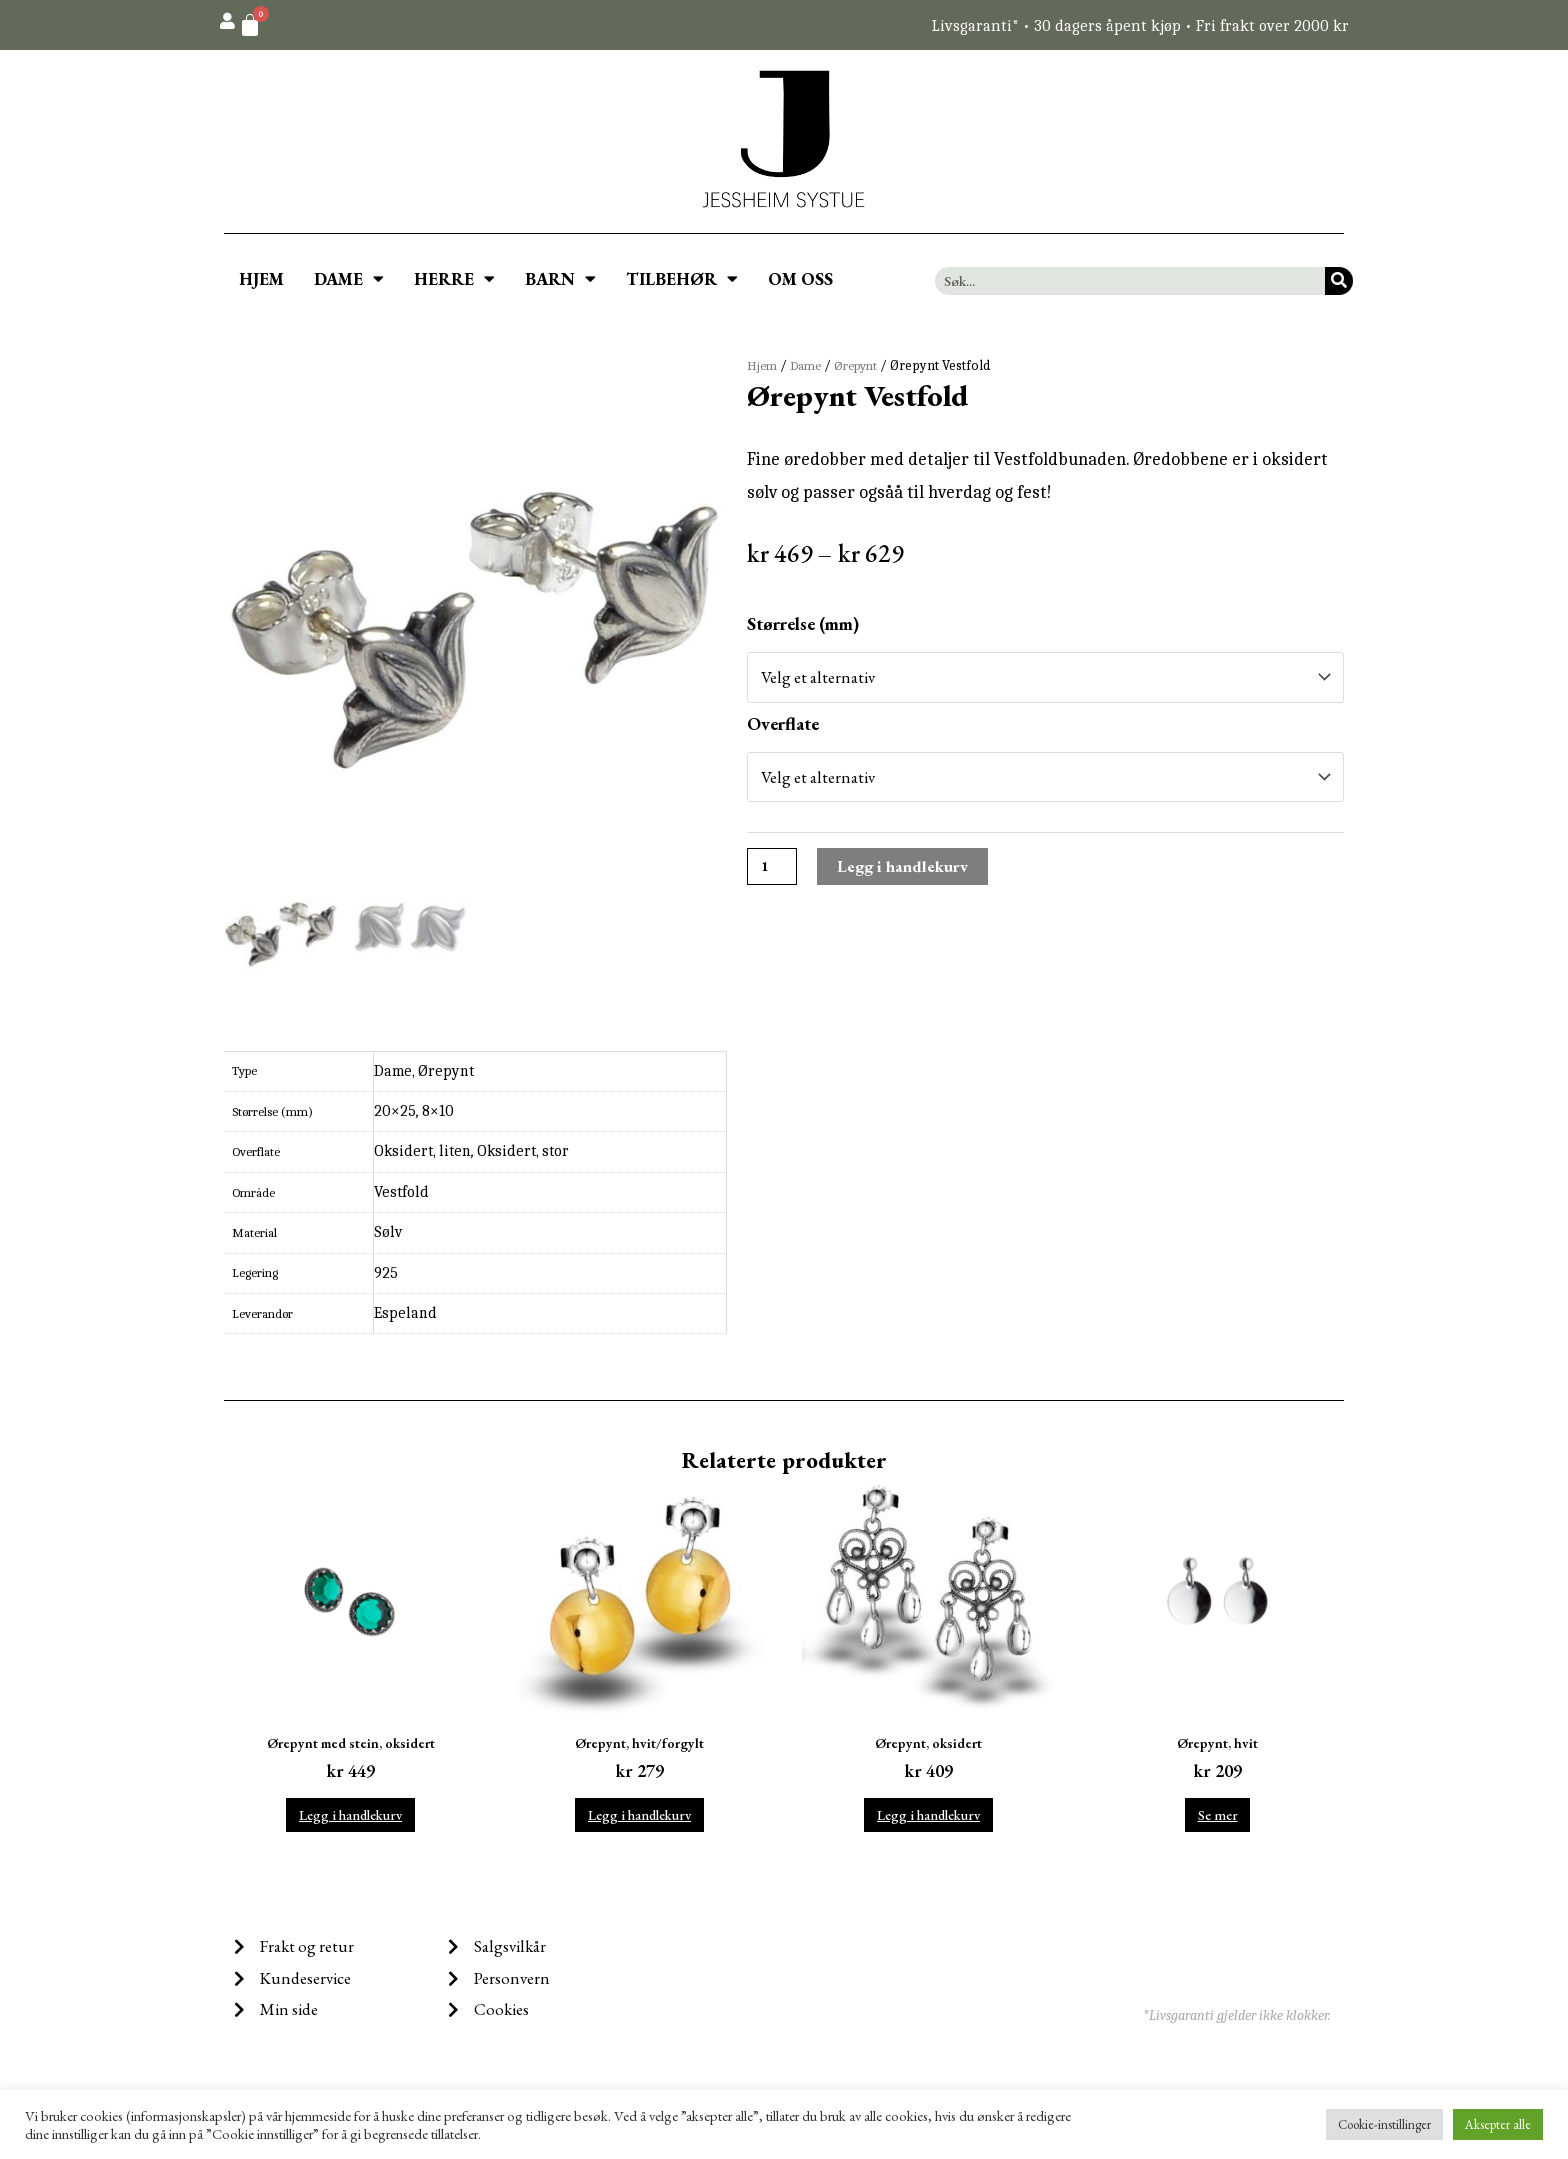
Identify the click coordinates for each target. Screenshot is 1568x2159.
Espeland (405, 1313)
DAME (349, 278)
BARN (560, 278)
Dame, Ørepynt (424, 1071)
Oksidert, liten (422, 1151)
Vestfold (401, 1192)
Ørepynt (864, 365)
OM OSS (800, 279)
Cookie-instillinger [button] (1384, 2124)
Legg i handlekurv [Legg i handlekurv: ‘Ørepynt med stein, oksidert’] (350, 1819)
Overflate (783, 726)
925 (386, 1273)
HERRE (454, 278)
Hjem (763, 365)
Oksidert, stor (523, 1151)
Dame (809, 365)
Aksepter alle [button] (1498, 2124)
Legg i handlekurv (910, 873)
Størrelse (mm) (803, 623)
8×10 (438, 1111)
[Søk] (1339, 281)
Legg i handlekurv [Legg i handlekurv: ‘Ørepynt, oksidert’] (928, 1819)
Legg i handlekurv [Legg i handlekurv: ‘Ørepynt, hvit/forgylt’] (639, 1819)
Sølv (388, 1232)
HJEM (261, 279)
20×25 (395, 1111)
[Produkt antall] (774, 874)
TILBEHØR (682, 278)
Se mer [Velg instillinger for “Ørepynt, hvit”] (1217, 1819)
